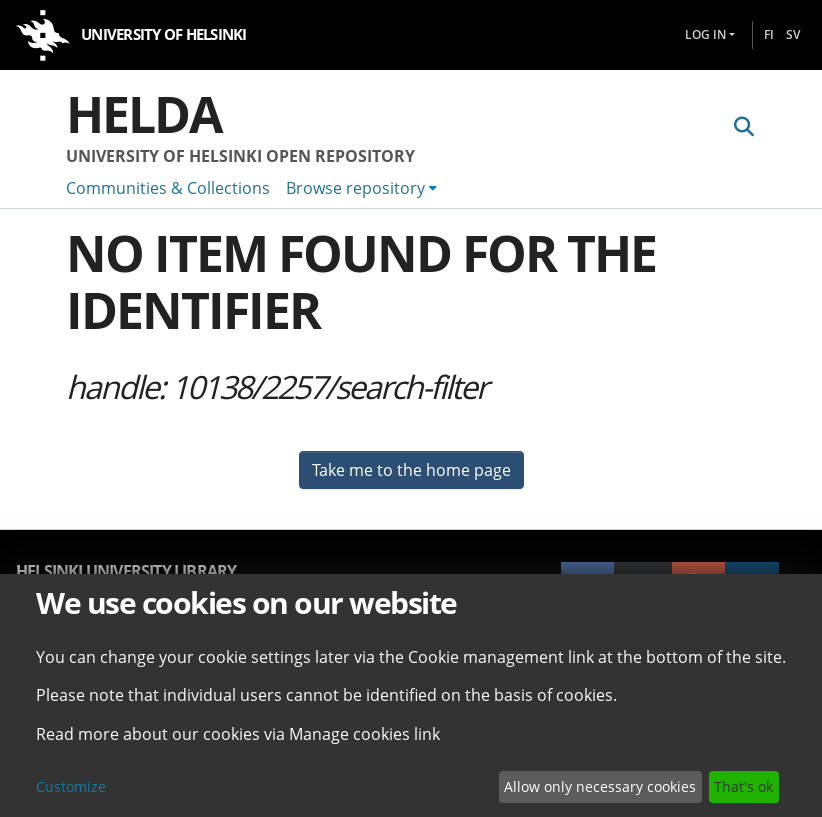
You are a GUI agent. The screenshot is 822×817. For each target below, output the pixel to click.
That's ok (743, 786)
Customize (71, 786)
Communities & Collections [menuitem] (168, 188)
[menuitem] (361, 188)
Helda (144, 114)
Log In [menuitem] (705, 34)
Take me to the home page (411, 470)
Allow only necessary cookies (600, 786)
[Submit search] (743, 127)
